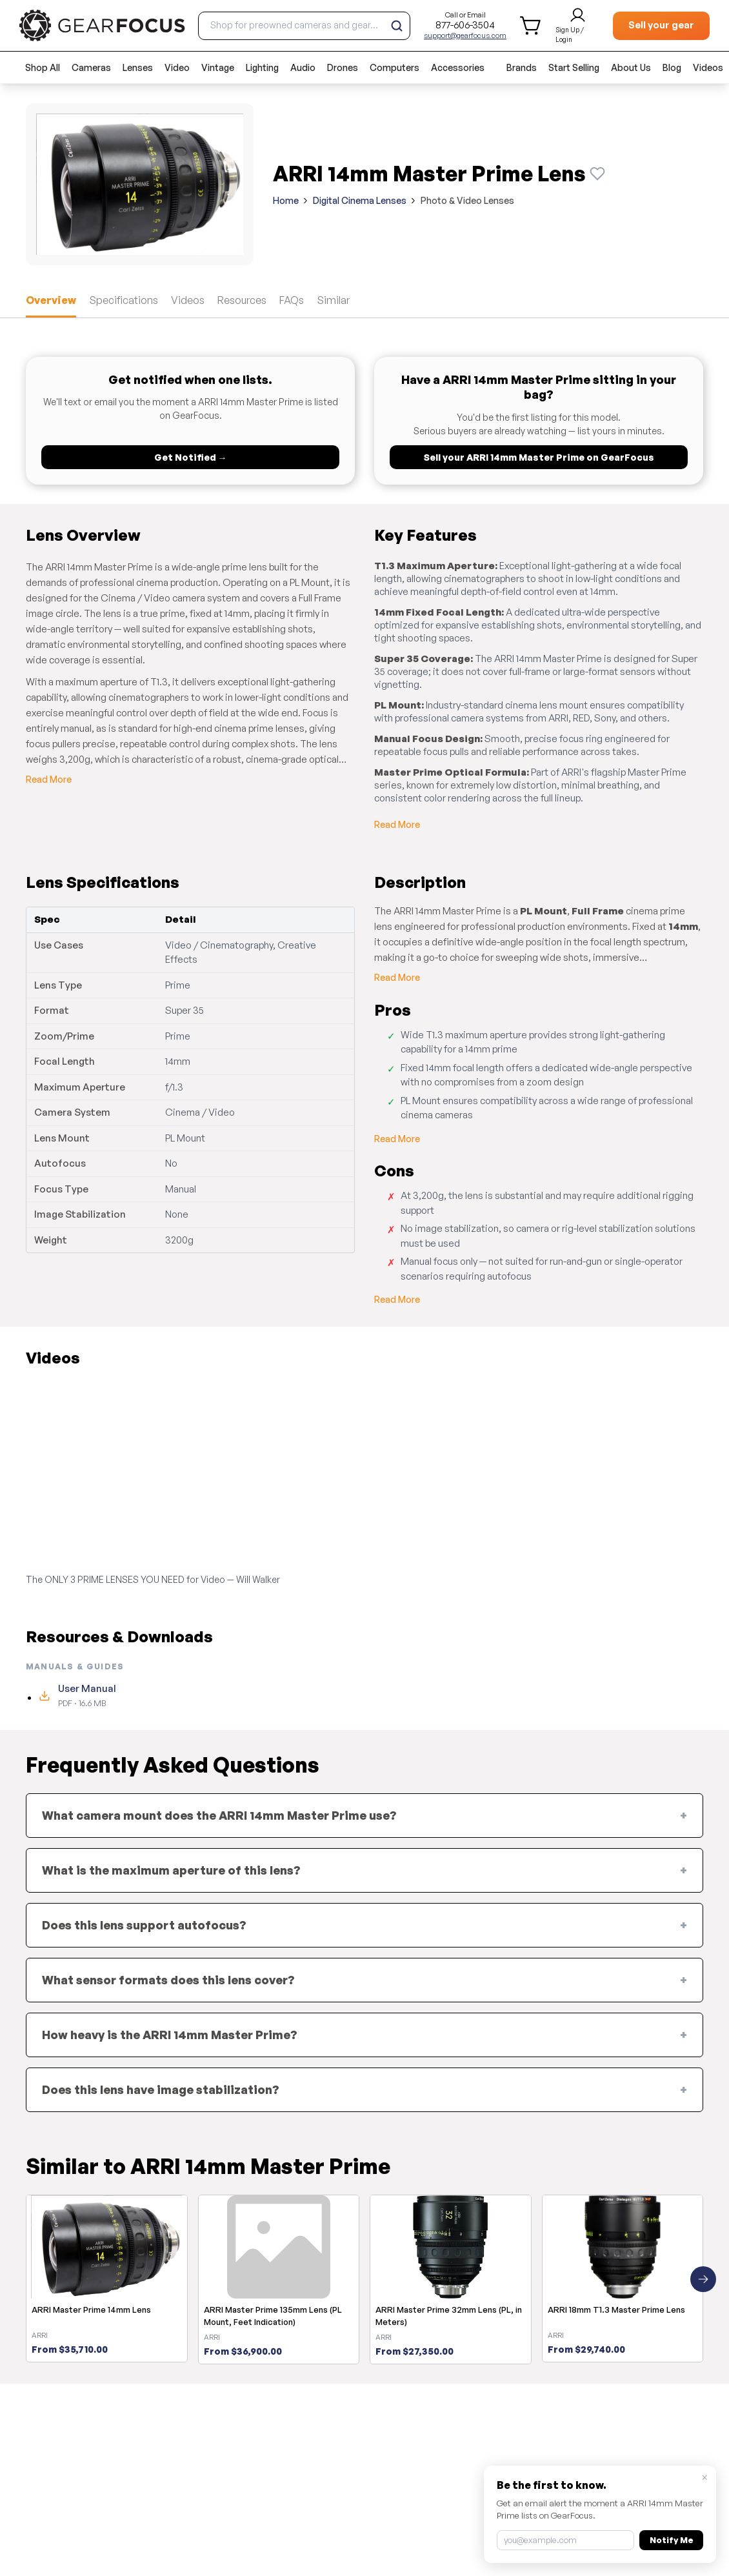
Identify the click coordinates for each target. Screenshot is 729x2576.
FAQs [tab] (291, 300)
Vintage (217, 67)
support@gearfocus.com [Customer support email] (465, 35)
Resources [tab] (241, 300)
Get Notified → (190, 457)
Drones (342, 67)
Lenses (138, 67)
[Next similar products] (703, 2279)
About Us (631, 67)
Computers (394, 67)
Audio (302, 67)
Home (286, 200)
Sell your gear (661, 25)
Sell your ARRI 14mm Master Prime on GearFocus (539, 457)
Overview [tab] (51, 300)
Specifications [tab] (123, 300)
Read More (49, 779)
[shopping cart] (531, 25)
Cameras (91, 67)
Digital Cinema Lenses (359, 200)
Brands (521, 67)
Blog (672, 67)
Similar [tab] (333, 300)
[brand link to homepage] (102, 25)
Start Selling (573, 67)
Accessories (457, 67)
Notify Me (671, 2540)
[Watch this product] (597, 174)
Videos (708, 67)
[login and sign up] (577, 25)
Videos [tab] (188, 300)
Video (177, 67)
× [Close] (704, 2477)
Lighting (262, 67)
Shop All (42, 67)
